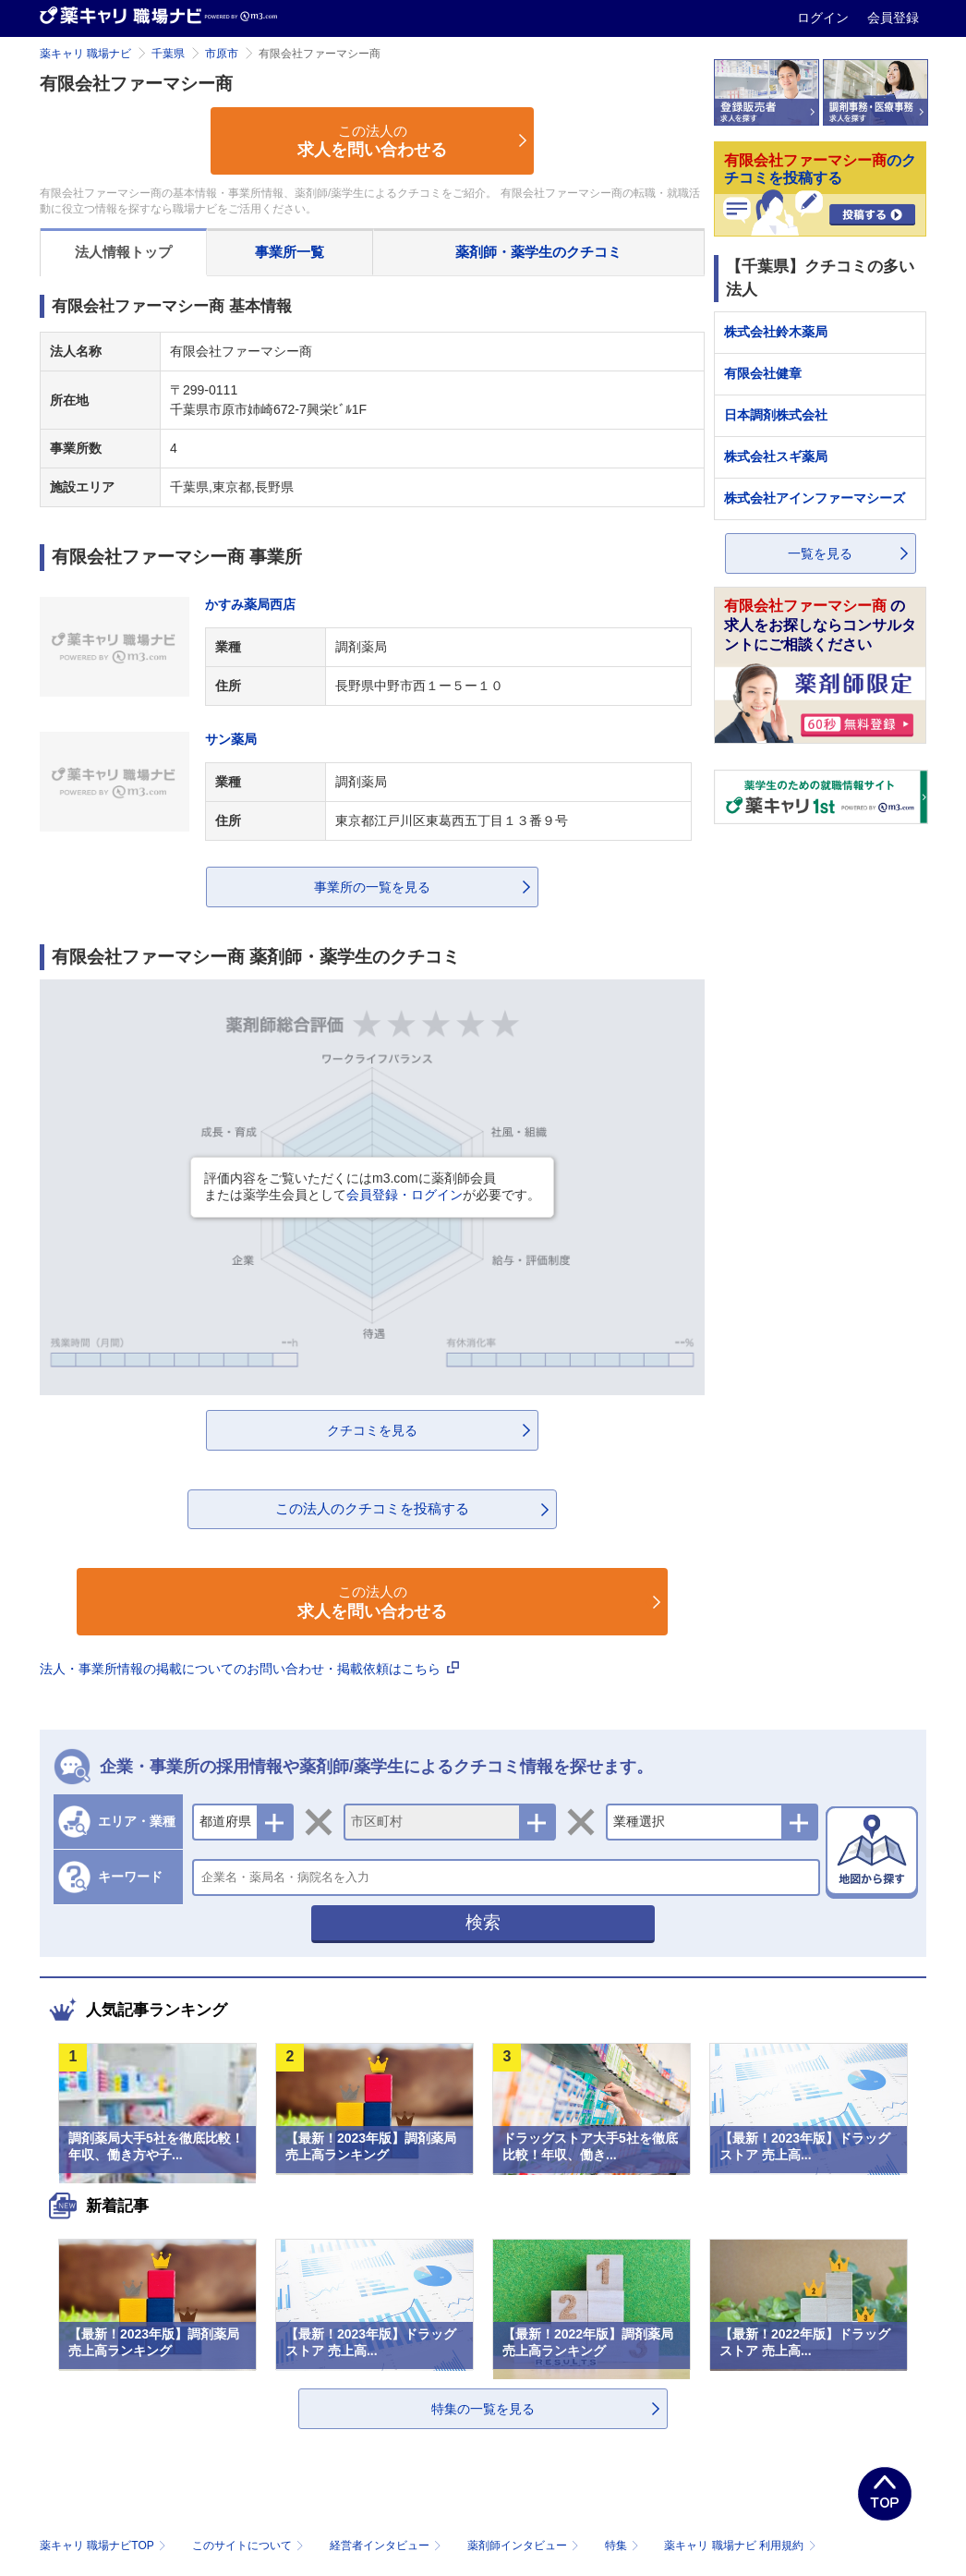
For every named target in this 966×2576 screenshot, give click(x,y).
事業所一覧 (289, 252)
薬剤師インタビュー (525, 2545)
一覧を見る (820, 553)
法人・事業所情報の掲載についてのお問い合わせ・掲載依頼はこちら (249, 1668)
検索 (483, 1922)
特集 (624, 2545)
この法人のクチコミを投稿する (372, 1508)
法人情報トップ (123, 252)
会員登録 (893, 17)
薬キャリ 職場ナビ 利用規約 (739, 2545)
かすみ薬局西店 (250, 604)
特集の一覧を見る (483, 2408)
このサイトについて (250, 2545)
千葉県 (168, 53)
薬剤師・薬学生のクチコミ (538, 252)
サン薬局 (231, 739)
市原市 (221, 53)
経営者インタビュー (387, 2545)
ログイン (824, 17)
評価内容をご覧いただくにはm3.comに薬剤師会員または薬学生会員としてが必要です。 (372, 1186)
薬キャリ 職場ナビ (85, 53)
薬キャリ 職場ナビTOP (105, 2545)
